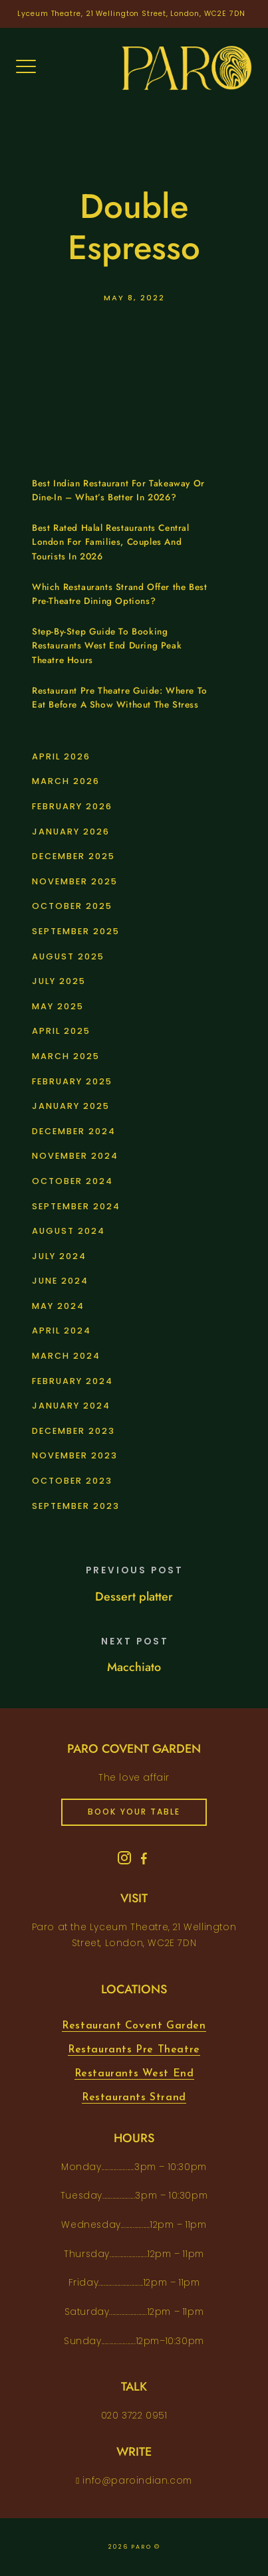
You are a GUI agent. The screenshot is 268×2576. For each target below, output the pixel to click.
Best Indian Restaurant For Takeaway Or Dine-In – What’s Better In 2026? (118, 490)
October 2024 (72, 1181)
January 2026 (71, 831)
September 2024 (76, 1206)
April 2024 (61, 1330)
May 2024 (58, 1306)
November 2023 (75, 1455)
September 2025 (76, 931)
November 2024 (75, 1155)
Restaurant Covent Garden (133, 2026)
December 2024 (74, 1131)
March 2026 (66, 781)
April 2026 (61, 756)
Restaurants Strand (134, 2097)
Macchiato (134, 1667)
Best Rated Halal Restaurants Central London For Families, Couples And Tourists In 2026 (111, 542)
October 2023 (72, 1480)
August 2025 (68, 956)
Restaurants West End (134, 2073)
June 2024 (60, 1280)
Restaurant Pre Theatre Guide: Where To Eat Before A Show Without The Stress (119, 698)
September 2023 (76, 1506)
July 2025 (59, 981)
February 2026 (72, 806)
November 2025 (75, 881)
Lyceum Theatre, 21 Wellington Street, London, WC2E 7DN (131, 14)
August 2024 (68, 1231)
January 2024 (71, 1405)
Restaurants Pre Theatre (134, 2049)
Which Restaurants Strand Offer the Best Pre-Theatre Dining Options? (119, 594)
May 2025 (58, 1006)
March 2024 (66, 1355)
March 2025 (66, 1056)
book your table (134, 1811)
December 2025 (73, 856)
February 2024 (72, 1381)
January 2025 (71, 1106)
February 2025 (72, 1081)
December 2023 (73, 1431)
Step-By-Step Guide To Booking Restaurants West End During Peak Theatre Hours (107, 645)
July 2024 (59, 1256)
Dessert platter (134, 1596)
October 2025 (72, 906)
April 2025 (61, 1031)
